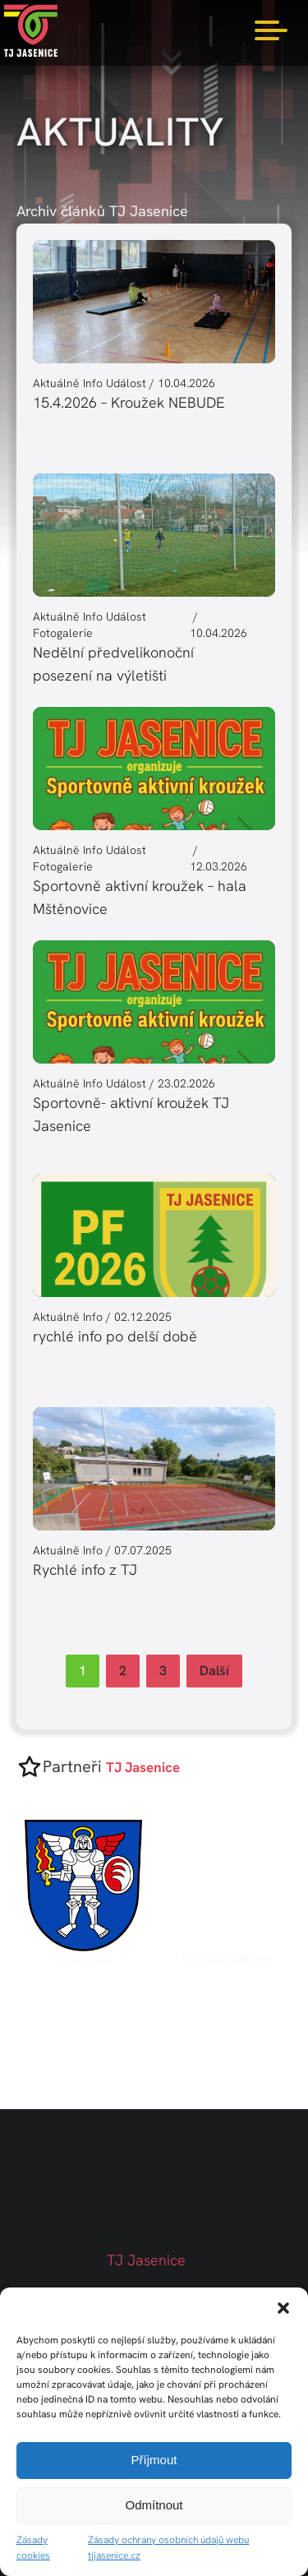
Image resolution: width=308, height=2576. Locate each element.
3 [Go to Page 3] (163, 1670)
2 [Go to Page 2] (122, 1670)
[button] (283, 2308)
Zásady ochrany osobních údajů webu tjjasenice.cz (168, 2547)
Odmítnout (153, 2505)
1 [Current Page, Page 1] (82, 1670)
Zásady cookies (33, 2547)
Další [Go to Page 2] (214, 1670)
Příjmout (154, 2460)
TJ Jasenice (146, 2260)
